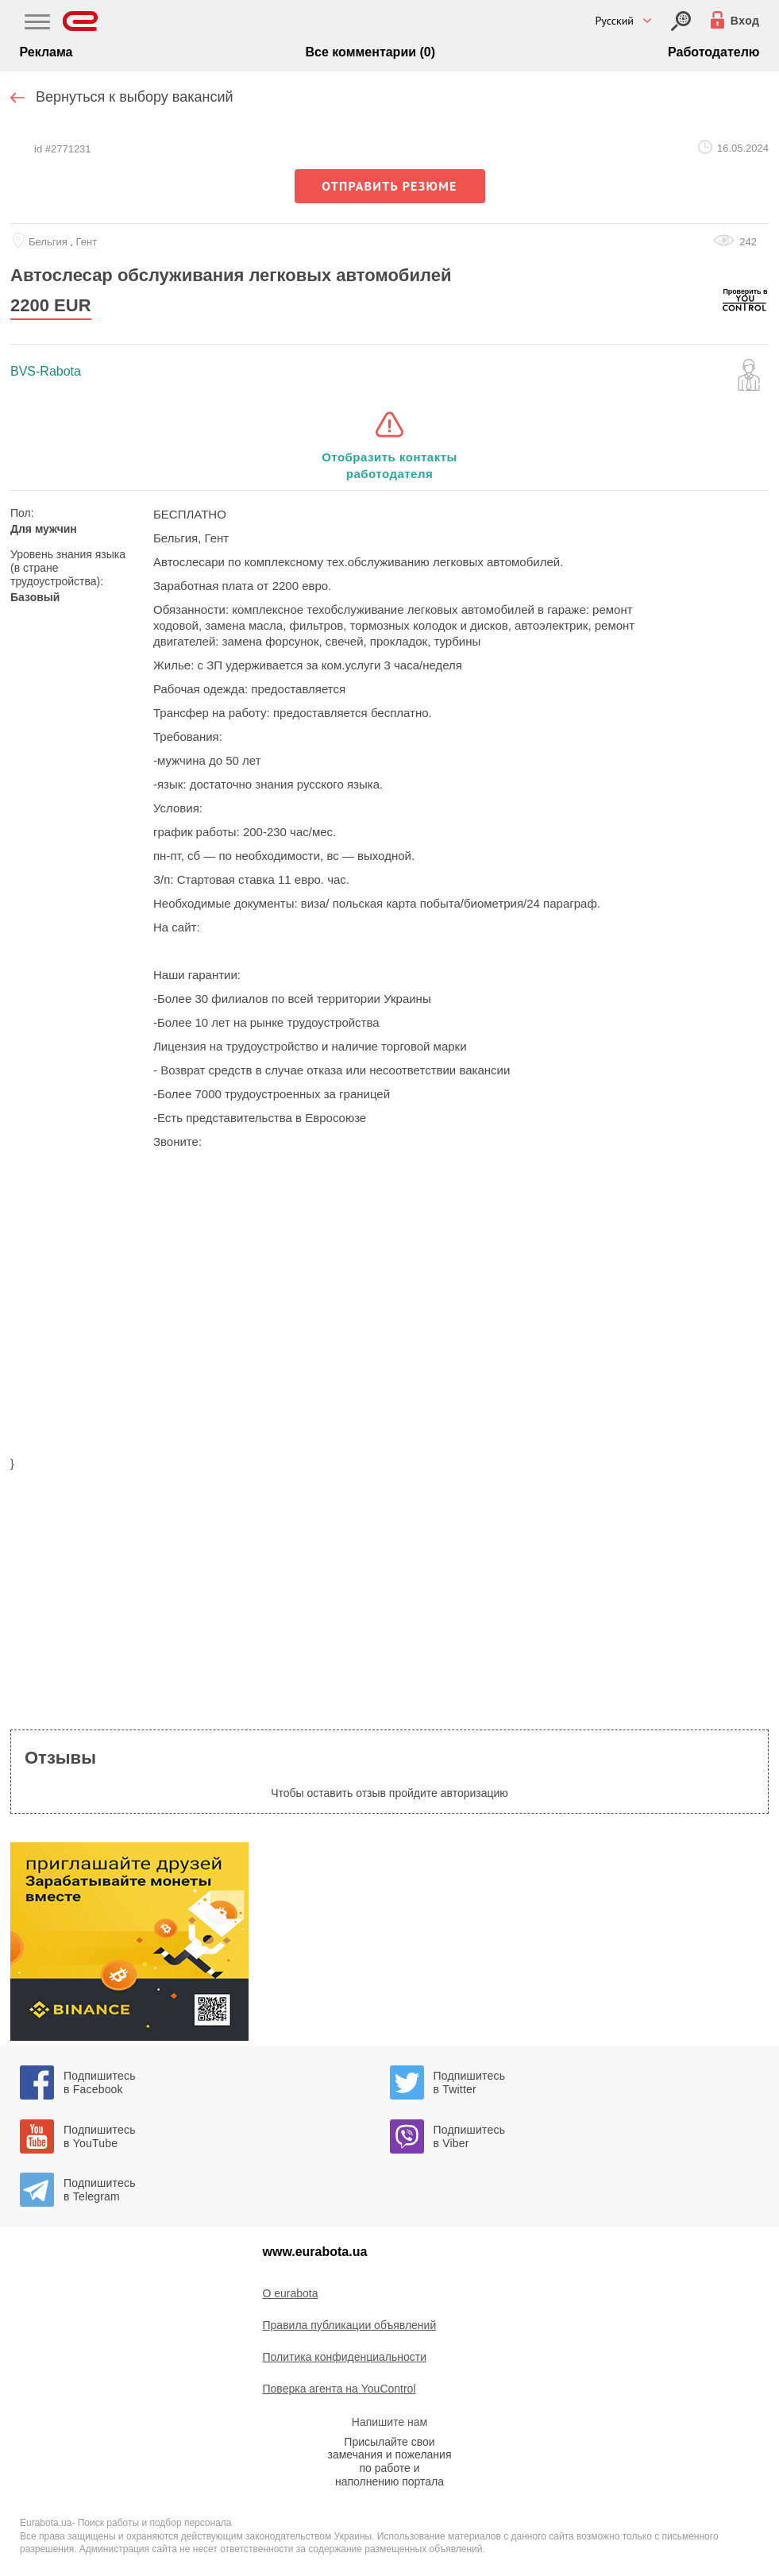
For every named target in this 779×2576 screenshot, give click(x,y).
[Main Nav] (37, 23)
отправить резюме (389, 186)
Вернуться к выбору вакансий (134, 97)
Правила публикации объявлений (350, 2325)
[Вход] (681, 21)
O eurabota (290, 2293)
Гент (87, 242)
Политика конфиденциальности (345, 2356)
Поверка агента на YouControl (339, 2388)
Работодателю (713, 52)
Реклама (46, 52)
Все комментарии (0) (370, 52)
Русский (614, 20)
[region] (389, 1324)
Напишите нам (389, 2422)
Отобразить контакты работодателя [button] (389, 465)
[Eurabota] (80, 21)
